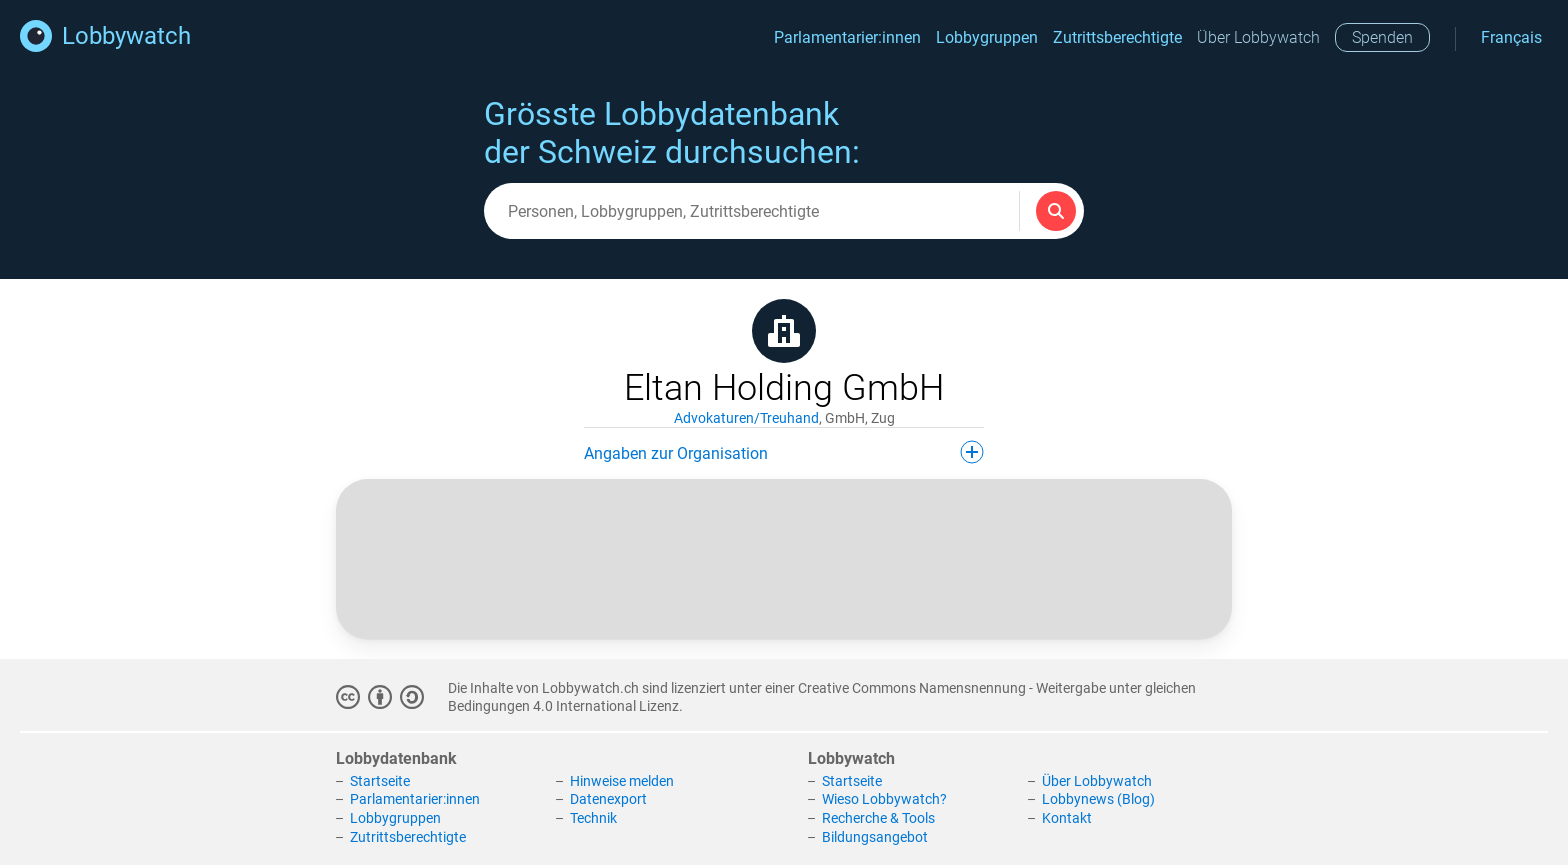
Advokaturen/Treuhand (746, 418)
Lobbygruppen (987, 37)
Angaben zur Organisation (784, 452)
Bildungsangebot (875, 837)
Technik (593, 818)
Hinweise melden (622, 781)
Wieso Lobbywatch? (884, 799)
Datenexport (608, 799)
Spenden (1382, 37)
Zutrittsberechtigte (1117, 37)
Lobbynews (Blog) (1098, 799)
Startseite (380, 781)
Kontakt (1067, 818)
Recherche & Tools (878, 818)
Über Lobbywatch (1258, 37)
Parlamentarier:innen (847, 37)
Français (1511, 37)
